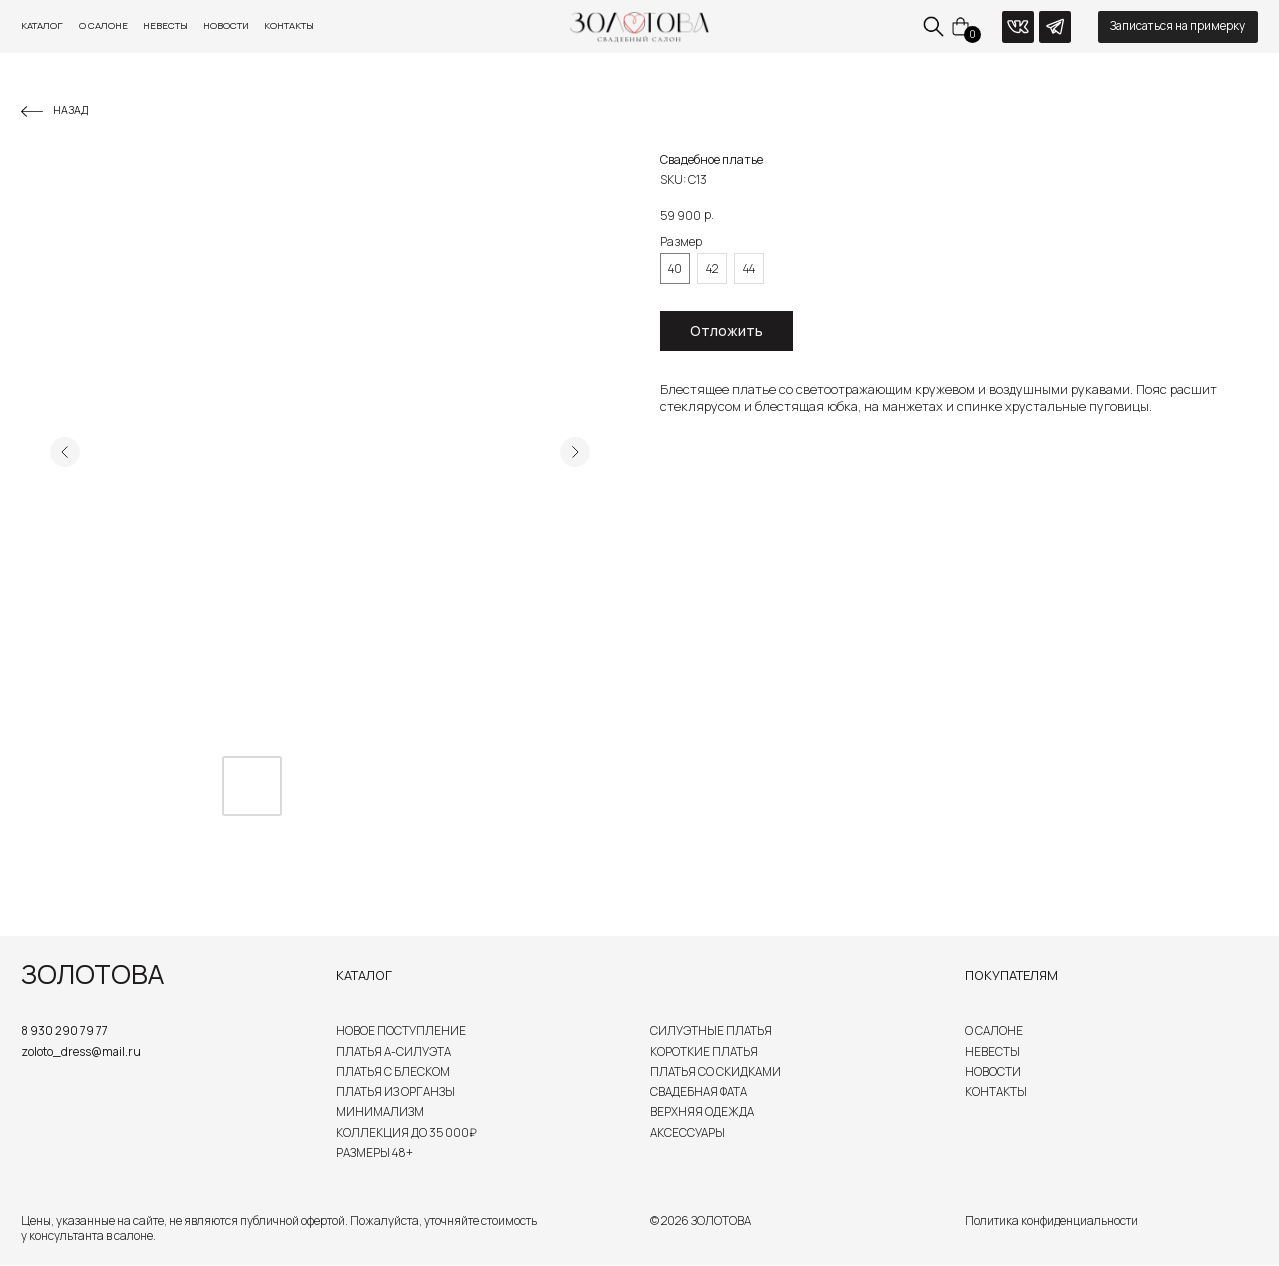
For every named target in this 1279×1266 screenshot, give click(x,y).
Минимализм (380, 1112)
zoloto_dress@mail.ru (81, 1052)
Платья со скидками (715, 1072)
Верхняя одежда (702, 1112)
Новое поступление (401, 1031)
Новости (226, 25)
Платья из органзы (395, 1092)
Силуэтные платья (711, 1031)
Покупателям (1011, 975)
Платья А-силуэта (393, 1052)
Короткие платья (704, 1052)
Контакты (289, 25)
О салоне (103, 25)
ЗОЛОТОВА (92, 974)
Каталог (42, 25)
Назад (70, 110)
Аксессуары (687, 1133)
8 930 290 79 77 (64, 1031)
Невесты (165, 25)
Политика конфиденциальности (1051, 1221)
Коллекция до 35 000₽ (406, 1133)
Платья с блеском (393, 1072)
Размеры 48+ (374, 1153)
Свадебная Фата (698, 1092)
